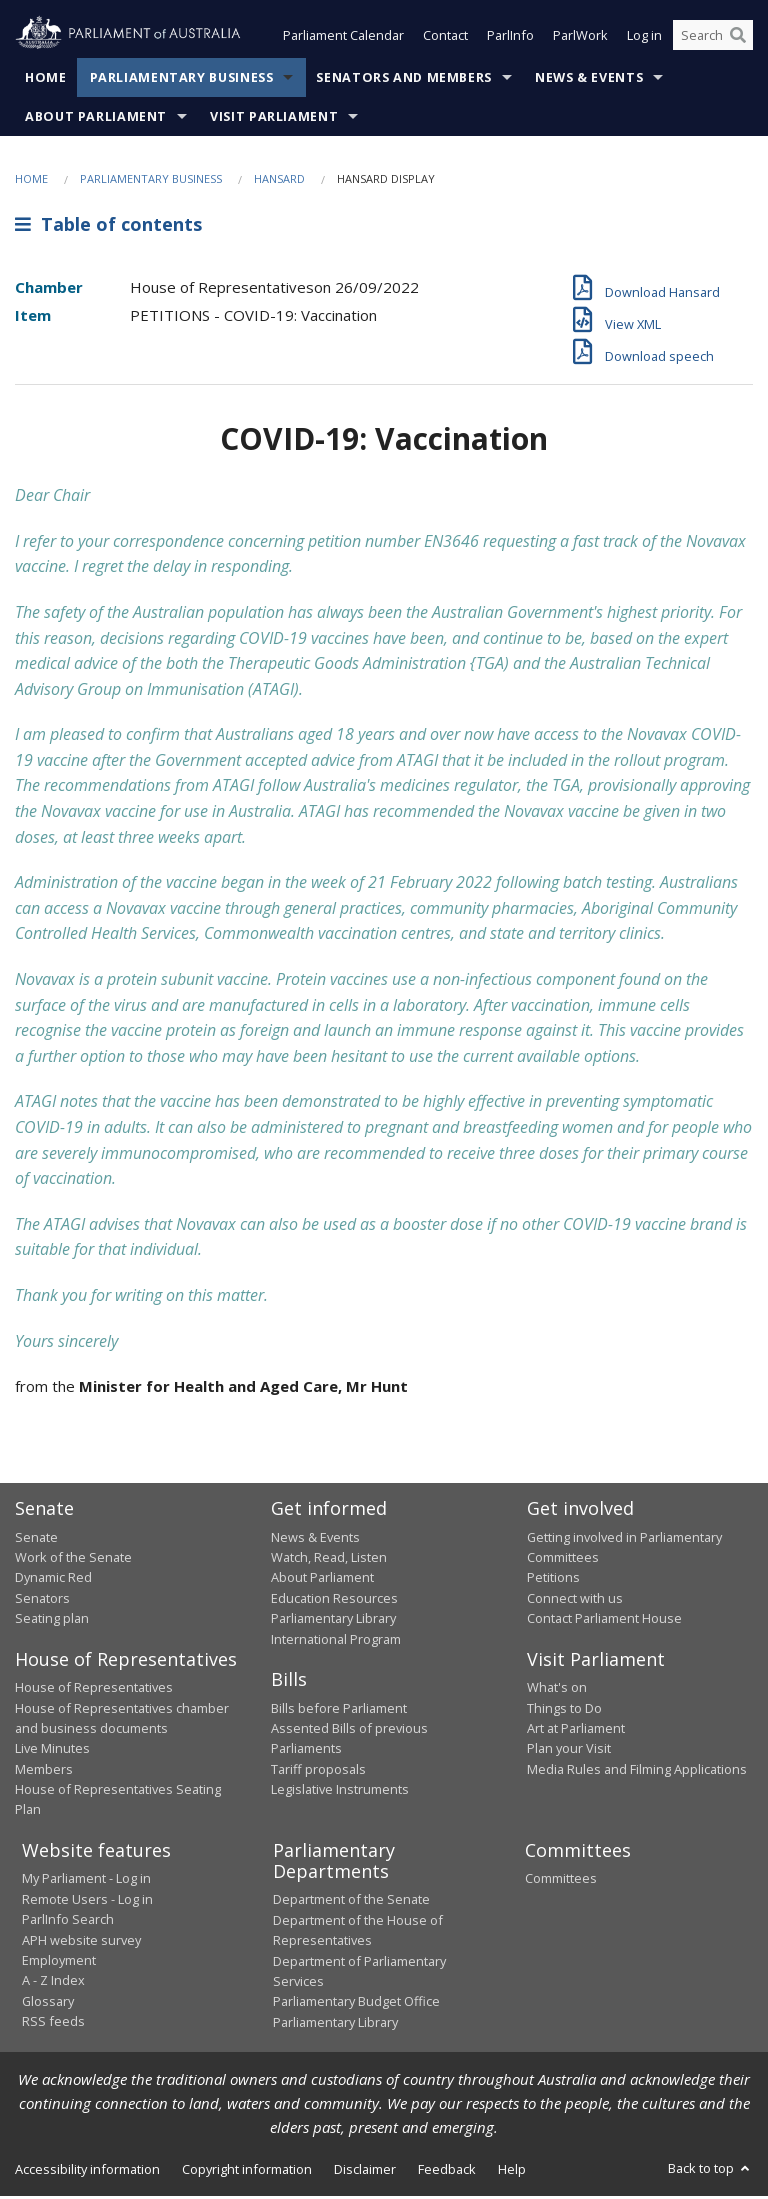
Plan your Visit (569, 1750)
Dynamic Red (53, 1580)
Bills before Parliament (339, 1710)
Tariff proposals (318, 1771)
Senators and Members (404, 79)
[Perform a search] (738, 38)
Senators (42, 1600)
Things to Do (564, 1710)
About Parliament (96, 118)
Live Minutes (52, 1750)
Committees (561, 1880)
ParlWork (580, 38)
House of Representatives (94, 1689)
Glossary (48, 2003)
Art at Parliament (576, 1730)
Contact (445, 38)
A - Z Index (53, 1982)
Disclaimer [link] (365, 2171)
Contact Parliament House (604, 1620)
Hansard (279, 180)
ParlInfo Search (68, 1921)
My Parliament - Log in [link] (86, 1880)
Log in (644, 38)
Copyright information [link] (247, 2171)
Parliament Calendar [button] (343, 38)
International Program (336, 1641)
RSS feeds (53, 2023)
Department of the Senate (351, 1901)
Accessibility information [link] (87, 2171)
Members (44, 1771)
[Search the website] (713, 38)
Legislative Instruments (340, 1791)
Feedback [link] (447, 2171)
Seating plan (52, 1620)
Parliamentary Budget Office (356, 2003)
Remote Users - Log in (87, 1901)
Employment (59, 1962)
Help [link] (512, 2171)
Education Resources (334, 1600)
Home (46, 79)
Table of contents (108, 227)
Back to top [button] (710, 2170)
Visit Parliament (274, 118)
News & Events (589, 79)
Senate (36, 1539)
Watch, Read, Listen (329, 1559)
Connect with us (575, 1600)
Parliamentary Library (333, 1620)
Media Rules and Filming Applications (637, 1771)
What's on (557, 1689)
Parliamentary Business (182, 79)
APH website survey (81, 1942)
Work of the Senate (73, 1559)
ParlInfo (510, 38)
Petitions (553, 1580)
